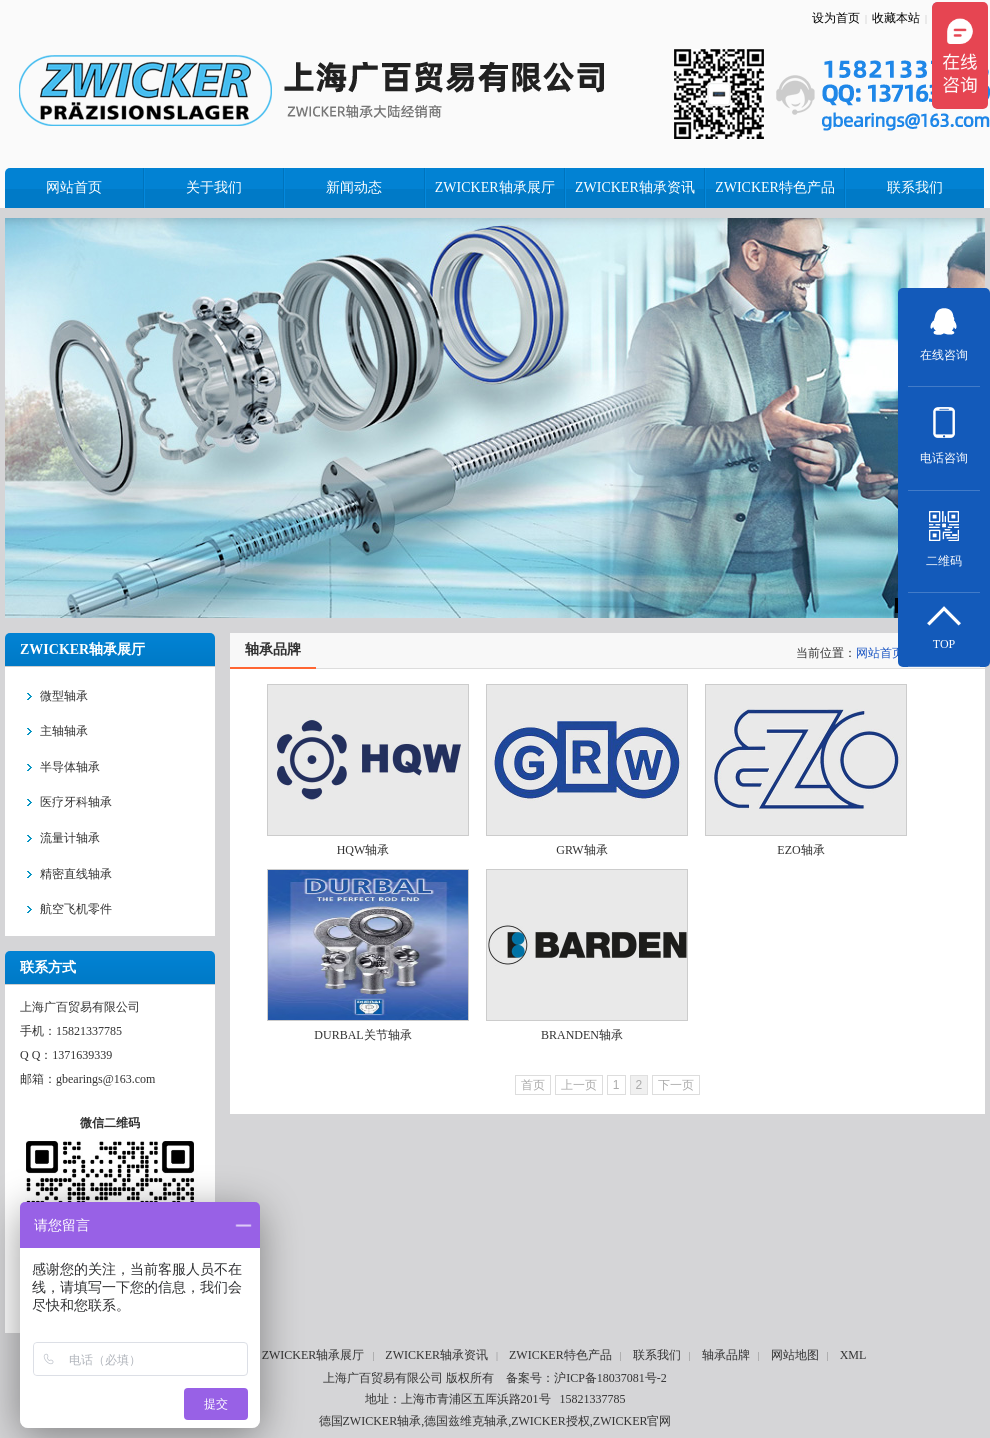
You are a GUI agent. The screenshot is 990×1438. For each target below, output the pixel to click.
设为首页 (836, 18)
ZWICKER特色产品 (560, 1355)
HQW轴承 (363, 850)
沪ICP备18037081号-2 (610, 1378)
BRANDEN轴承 (582, 1035)
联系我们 (657, 1355)
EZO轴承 (800, 850)
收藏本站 (896, 18)
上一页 (579, 1085)
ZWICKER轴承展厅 (313, 1355)
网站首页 (880, 653)
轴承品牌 (726, 1355)
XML (853, 1355)
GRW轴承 (581, 850)
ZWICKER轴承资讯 (436, 1355)
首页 (533, 1085)
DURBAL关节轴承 (362, 1035)
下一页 (676, 1085)
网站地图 (795, 1355)
